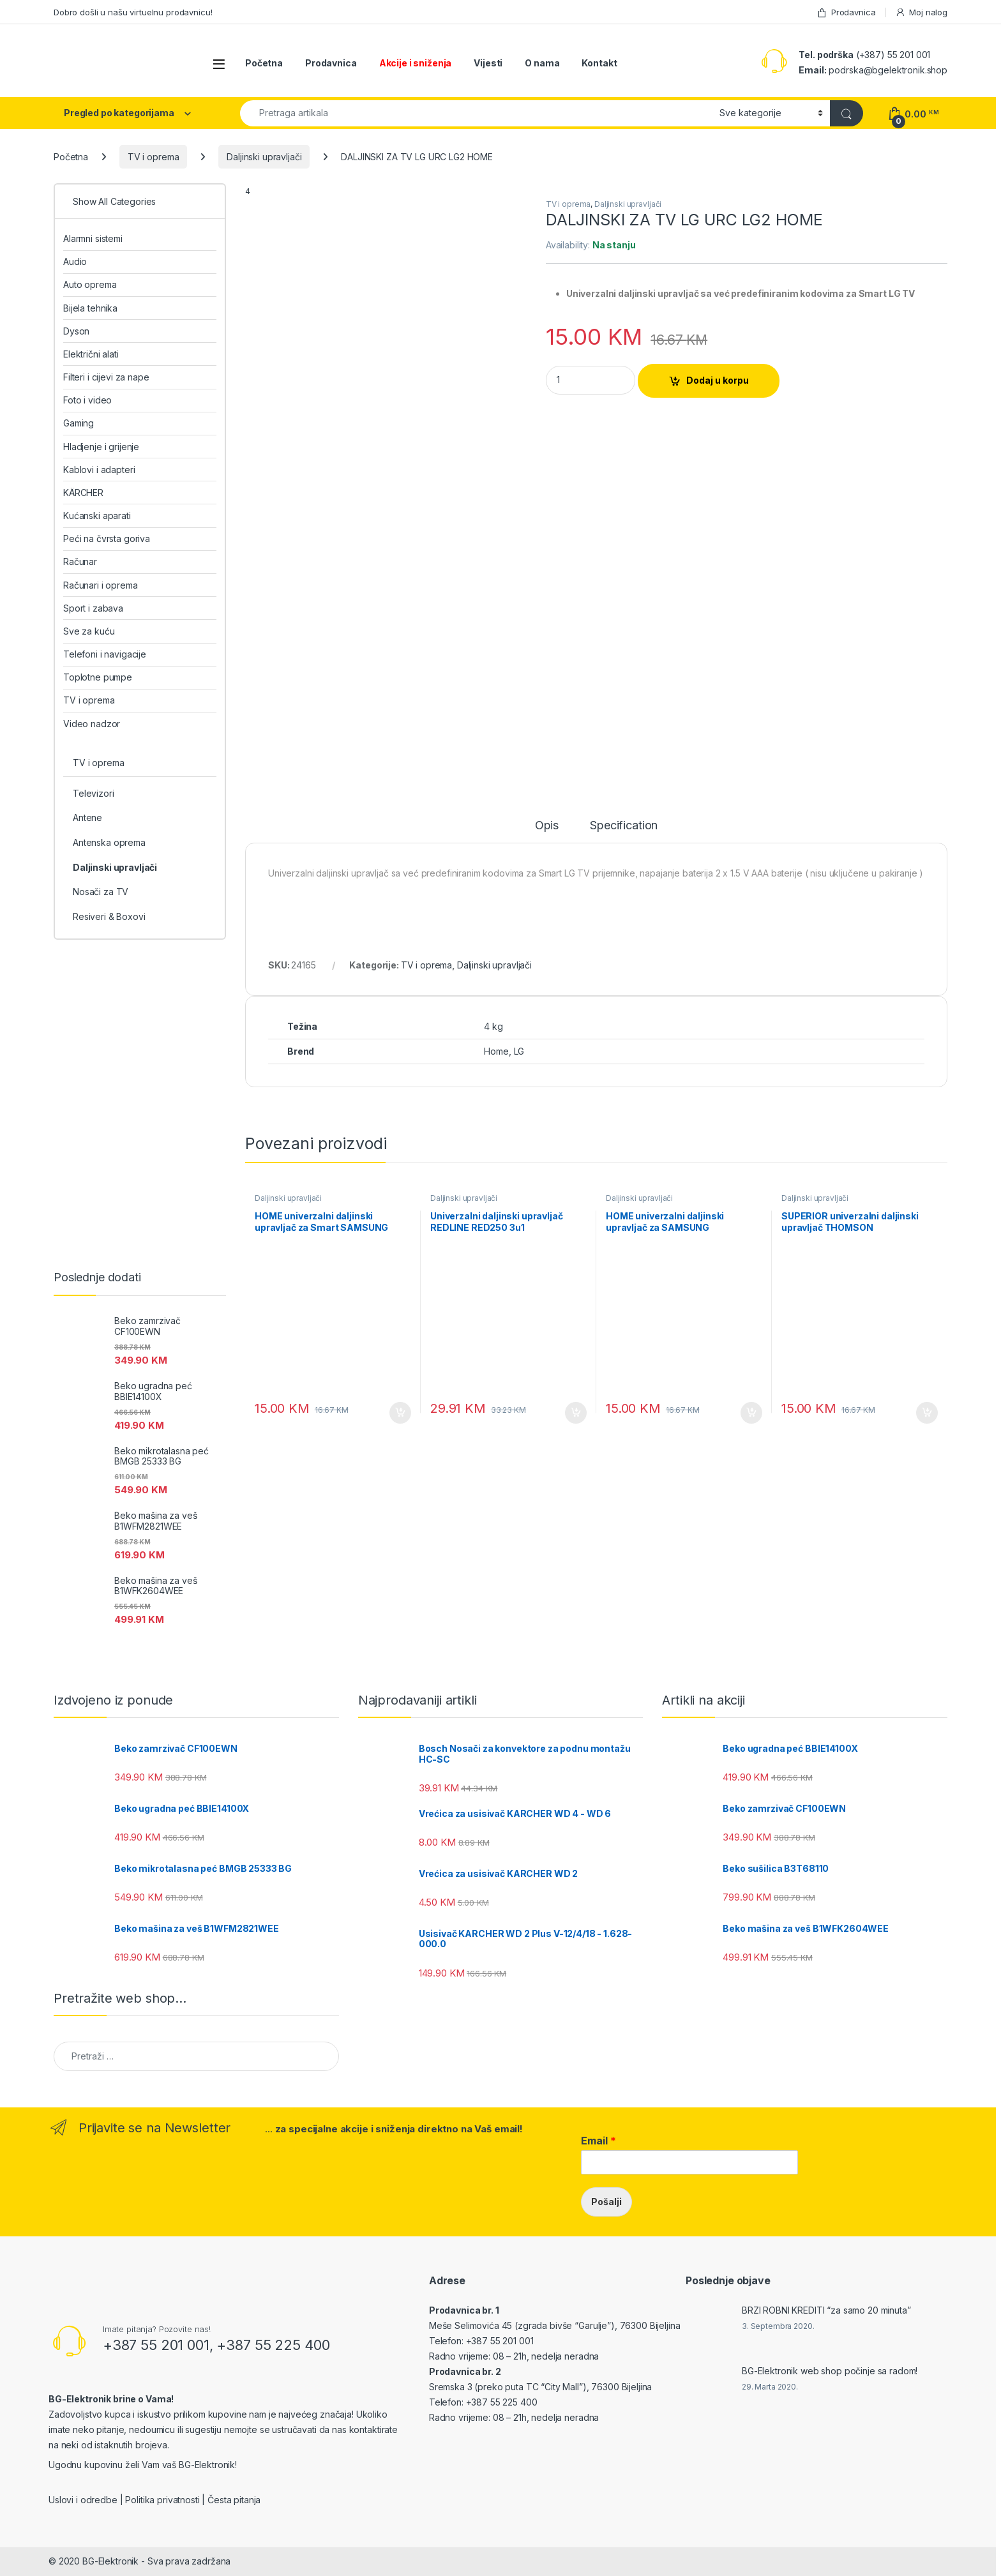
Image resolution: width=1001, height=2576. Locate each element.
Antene (87, 817)
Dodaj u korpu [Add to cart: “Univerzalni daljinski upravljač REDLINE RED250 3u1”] (576, 1413)
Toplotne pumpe (97, 677)
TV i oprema (153, 156)
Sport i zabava (93, 608)
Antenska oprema (109, 842)
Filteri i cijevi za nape (106, 377)
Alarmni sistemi (93, 238)
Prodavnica (846, 12)
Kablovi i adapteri (99, 469)
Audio (75, 261)
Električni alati (91, 354)
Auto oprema (89, 284)
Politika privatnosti (162, 2499)
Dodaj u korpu (717, 380)
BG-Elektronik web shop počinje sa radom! (829, 2370)
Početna (264, 62)
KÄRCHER (83, 492)
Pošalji (606, 2201)
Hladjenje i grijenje (101, 446)
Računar (80, 561)
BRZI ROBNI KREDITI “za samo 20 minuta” (826, 2310)
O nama (542, 62)
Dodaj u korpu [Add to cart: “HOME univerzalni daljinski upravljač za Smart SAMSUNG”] (400, 1413)
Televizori (93, 793)
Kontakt (599, 62)
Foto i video (87, 400)
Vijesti (488, 62)
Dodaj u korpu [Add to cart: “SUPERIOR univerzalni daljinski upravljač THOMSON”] (927, 1413)
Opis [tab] (547, 826)
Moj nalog (921, 12)
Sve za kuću (88, 631)
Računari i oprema (100, 585)
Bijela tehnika (90, 308)
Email (598, 2140)
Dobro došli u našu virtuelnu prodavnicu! (133, 12)
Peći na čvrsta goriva (106, 538)
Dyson (76, 331)
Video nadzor (91, 723)
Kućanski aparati (97, 515)
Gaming (78, 423)
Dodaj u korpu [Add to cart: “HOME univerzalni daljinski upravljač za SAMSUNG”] (751, 1413)
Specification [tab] (624, 826)
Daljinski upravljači (264, 156)
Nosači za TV (100, 891)
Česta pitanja (233, 2499)
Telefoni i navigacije (104, 654)
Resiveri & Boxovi (109, 916)
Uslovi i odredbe (83, 2499)
